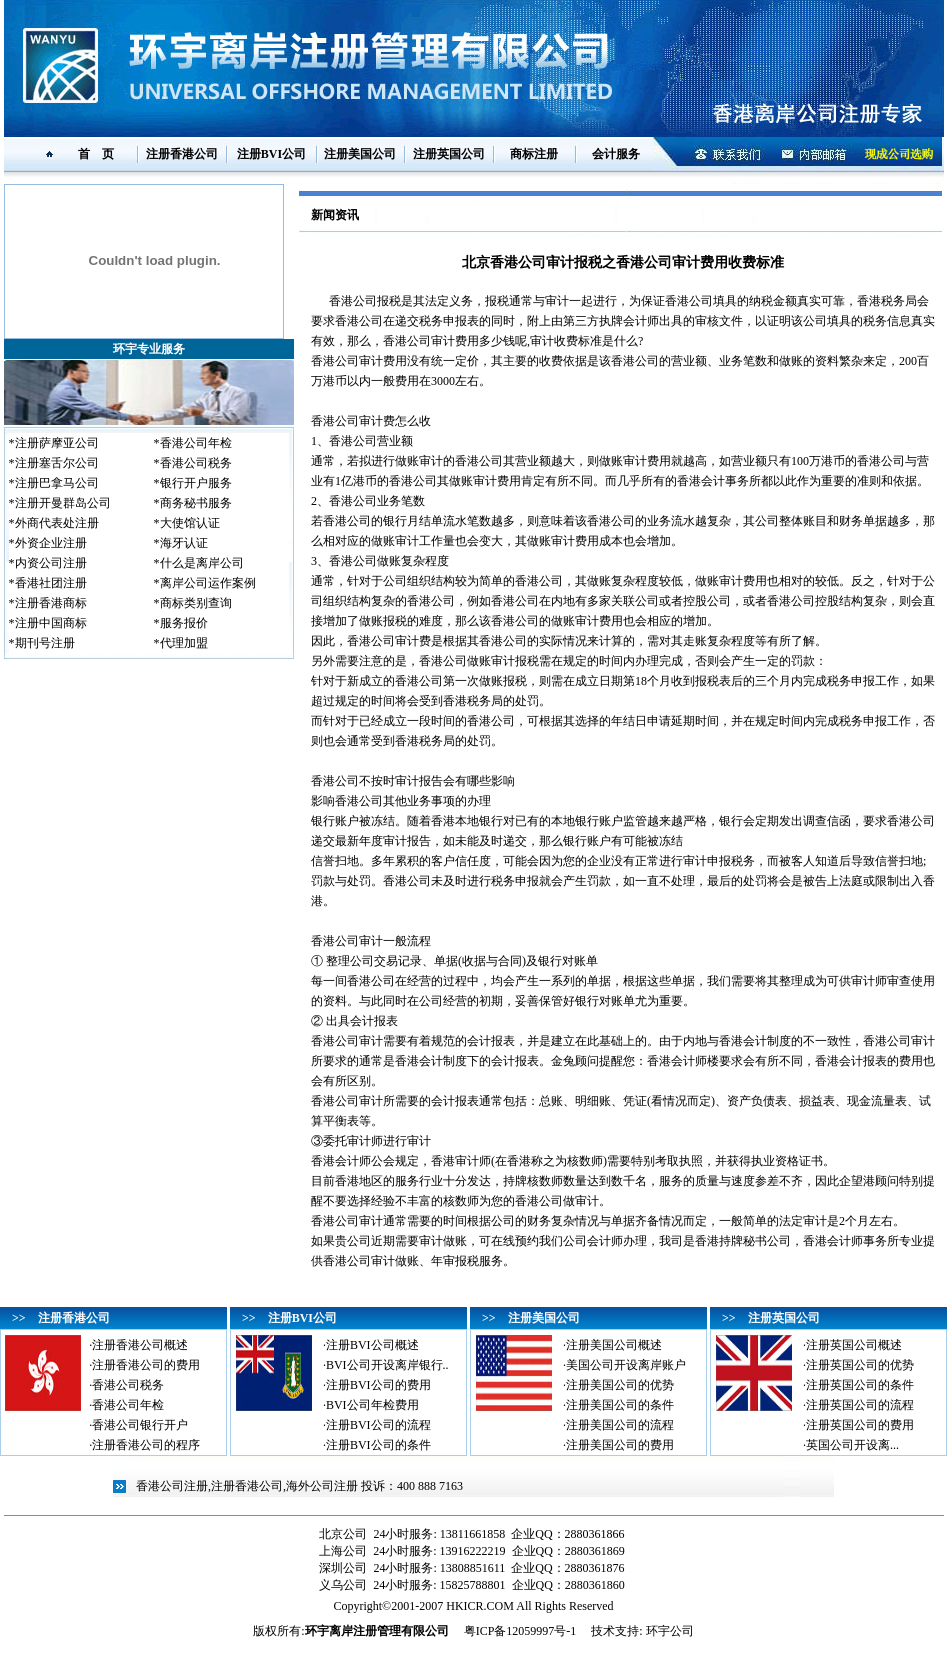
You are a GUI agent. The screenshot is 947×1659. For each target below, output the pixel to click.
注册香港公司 (182, 154)
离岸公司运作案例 (208, 583)
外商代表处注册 (57, 523)
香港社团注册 (51, 583)
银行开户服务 (196, 483)
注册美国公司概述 (614, 1345)
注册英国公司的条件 (860, 1385)
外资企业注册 (51, 543)
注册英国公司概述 (854, 1345)
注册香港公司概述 (140, 1345)
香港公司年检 (196, 443)
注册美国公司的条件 (620, 1405)
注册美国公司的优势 (620, 1385)
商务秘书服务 (196, 503)
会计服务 (616, 154)
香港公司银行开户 (140, 1425)
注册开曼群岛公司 (63, 503)
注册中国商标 (51, 623)
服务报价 (184, 623)
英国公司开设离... (852, 1445)
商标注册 (534, 154)
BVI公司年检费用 (372, 1405)
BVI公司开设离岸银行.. (387, 1365)
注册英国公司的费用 (860, 1425)
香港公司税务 (196, 463)
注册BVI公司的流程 (378, 1425)
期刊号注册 (45, 643)
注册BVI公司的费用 (378, 1385)
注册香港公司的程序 (146, 1445)
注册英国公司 (449, 154)
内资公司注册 (51, 563)
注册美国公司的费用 (620, 1445)
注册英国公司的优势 (860, 1365)
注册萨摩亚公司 (57, 443)
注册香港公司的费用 (146, 1365)
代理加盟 (184, 643)
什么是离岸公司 (202, 563)
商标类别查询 (196, 603)
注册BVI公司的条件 (378, 1445)
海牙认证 (184, 543)
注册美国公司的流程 (620, 1425)
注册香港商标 (51, 603)
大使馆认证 (190, 523)
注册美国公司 (360, 154)
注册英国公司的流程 (860, 1405)
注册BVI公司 (271, 154)
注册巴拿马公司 (57, 483)
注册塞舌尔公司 (57, 463)
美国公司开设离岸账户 (626, 1365)
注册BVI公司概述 (372, 1345)
